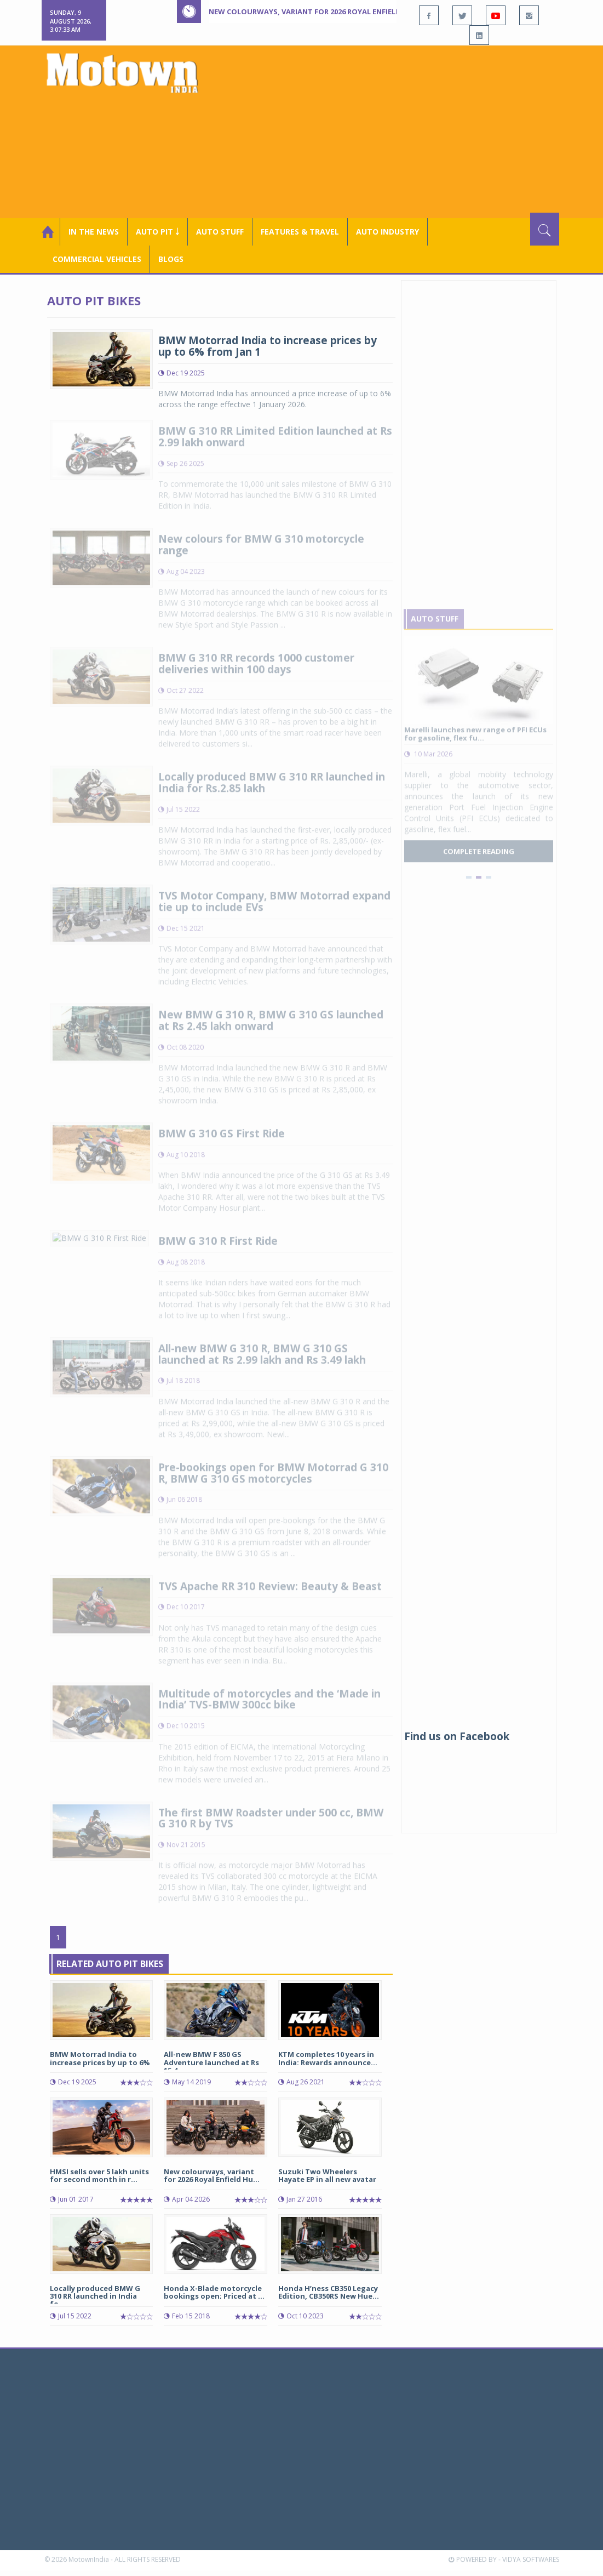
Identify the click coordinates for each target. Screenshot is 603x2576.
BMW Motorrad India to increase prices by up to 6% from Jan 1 (267, 346)
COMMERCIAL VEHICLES (97, 259)
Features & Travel (300, 231)
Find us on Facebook (456, 1736)
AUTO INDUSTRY (387, 231)
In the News (93, 231)
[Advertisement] (404, 130)
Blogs (170, 259)
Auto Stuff (220, 231)
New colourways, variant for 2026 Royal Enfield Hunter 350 (327, 11)
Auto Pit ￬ (157, 231)
